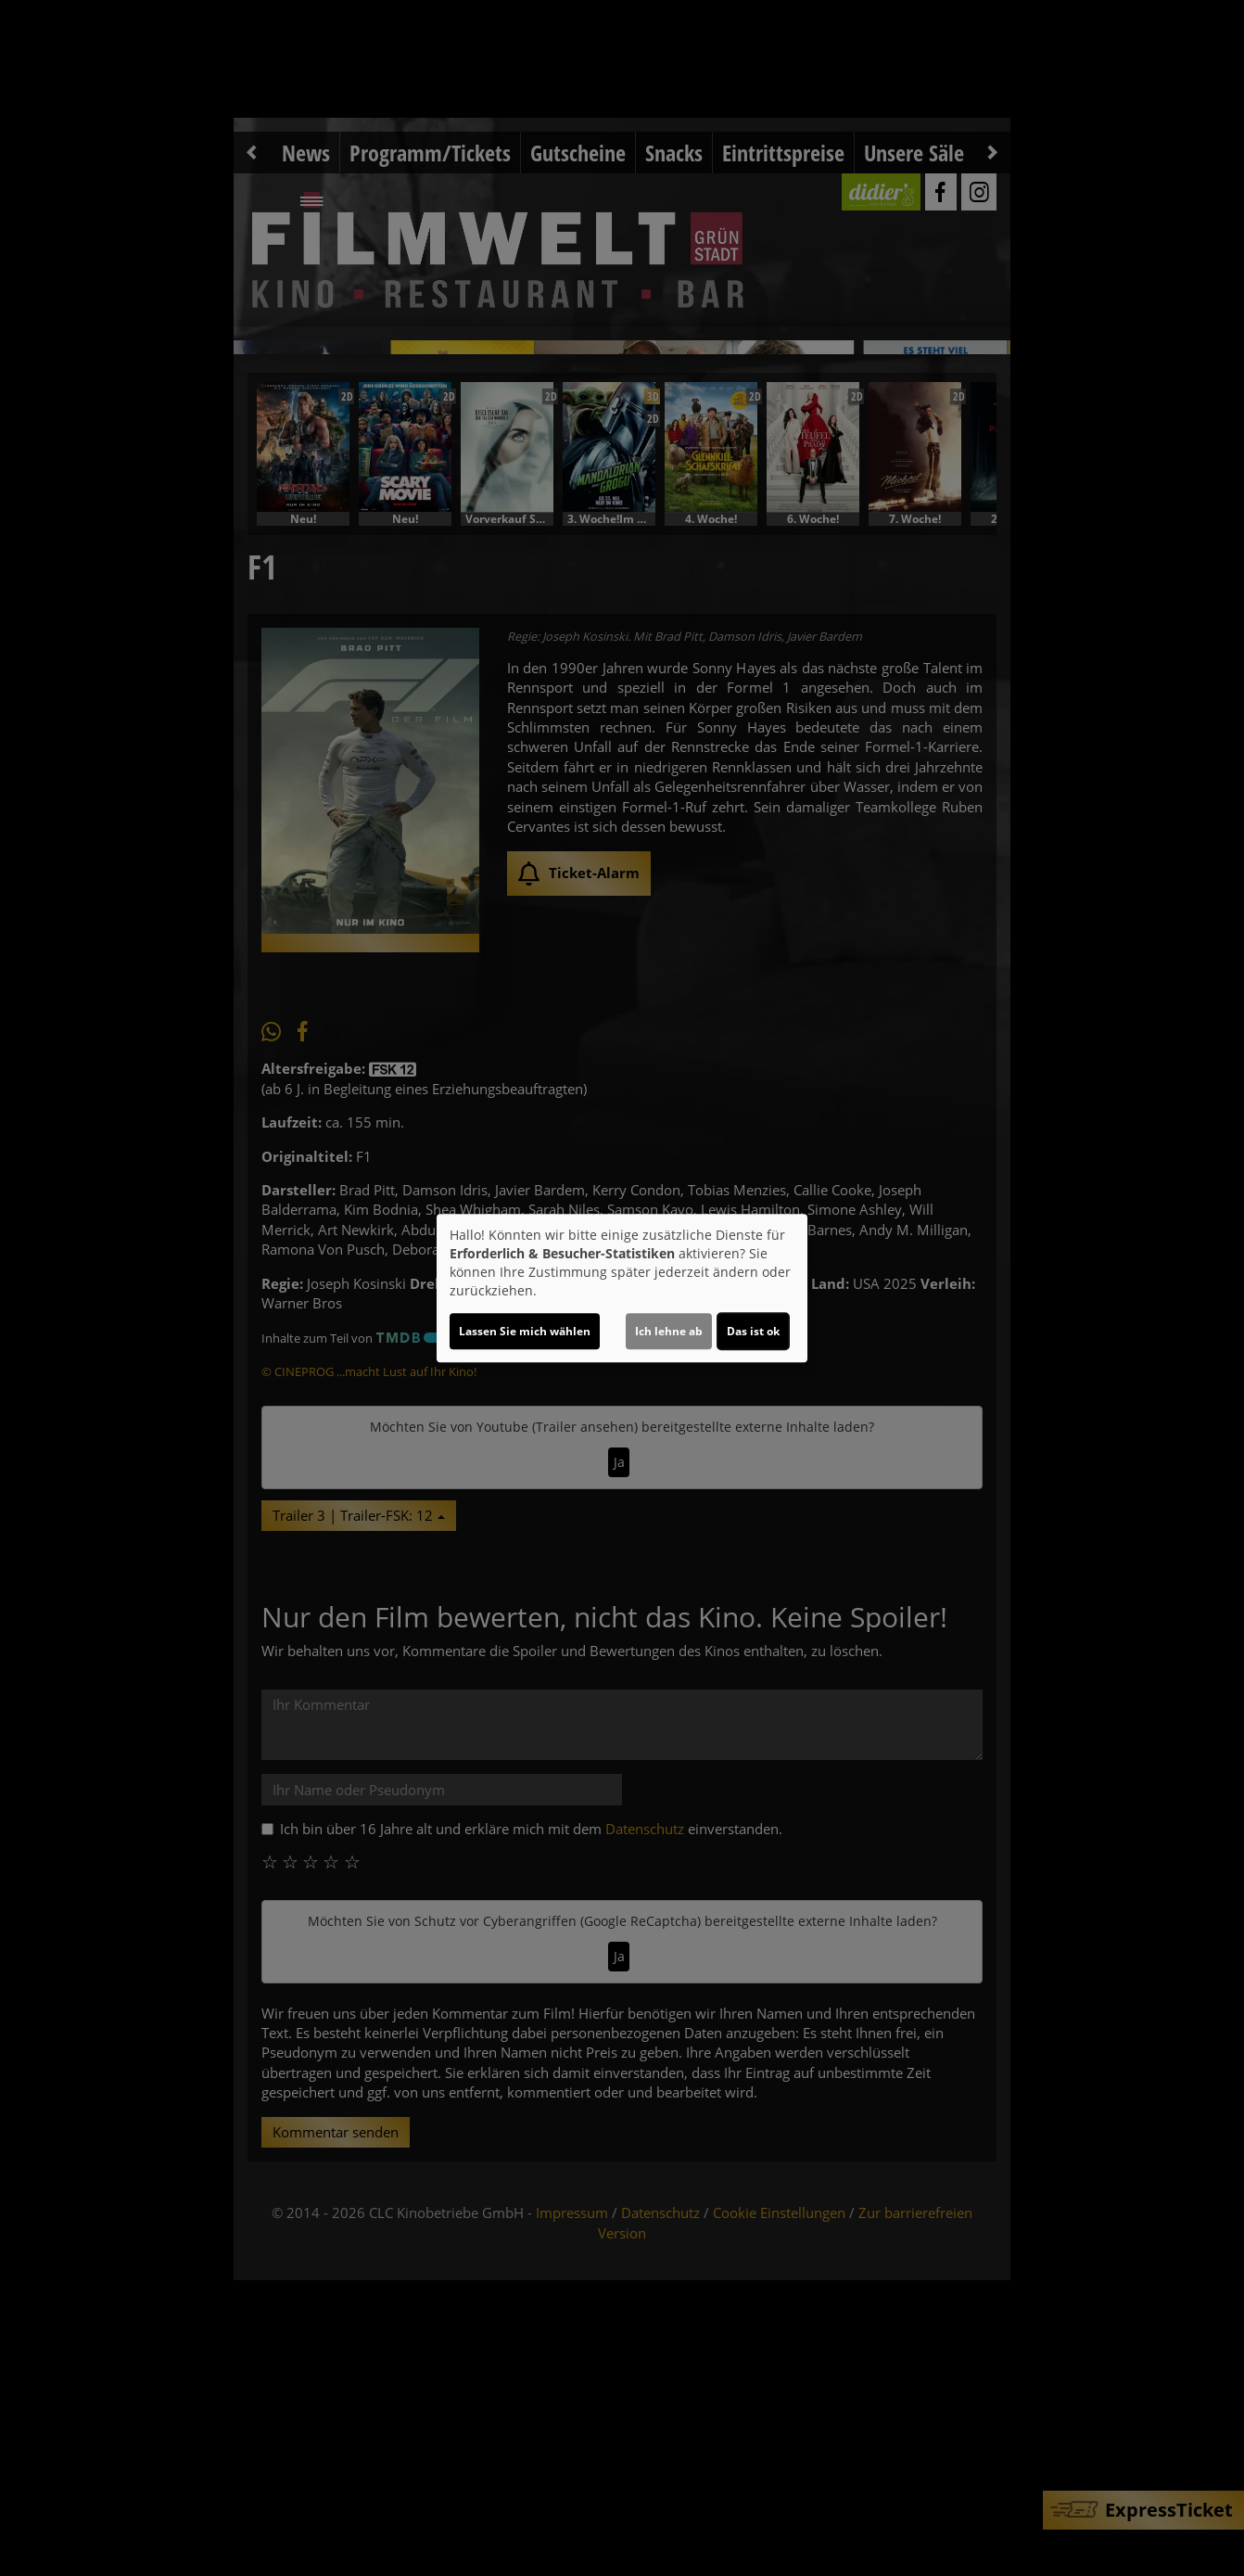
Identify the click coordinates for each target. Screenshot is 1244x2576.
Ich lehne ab (669, 1331)
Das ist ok (753, 1331)
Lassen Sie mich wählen (524, 1331)
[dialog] (622, 1288)
